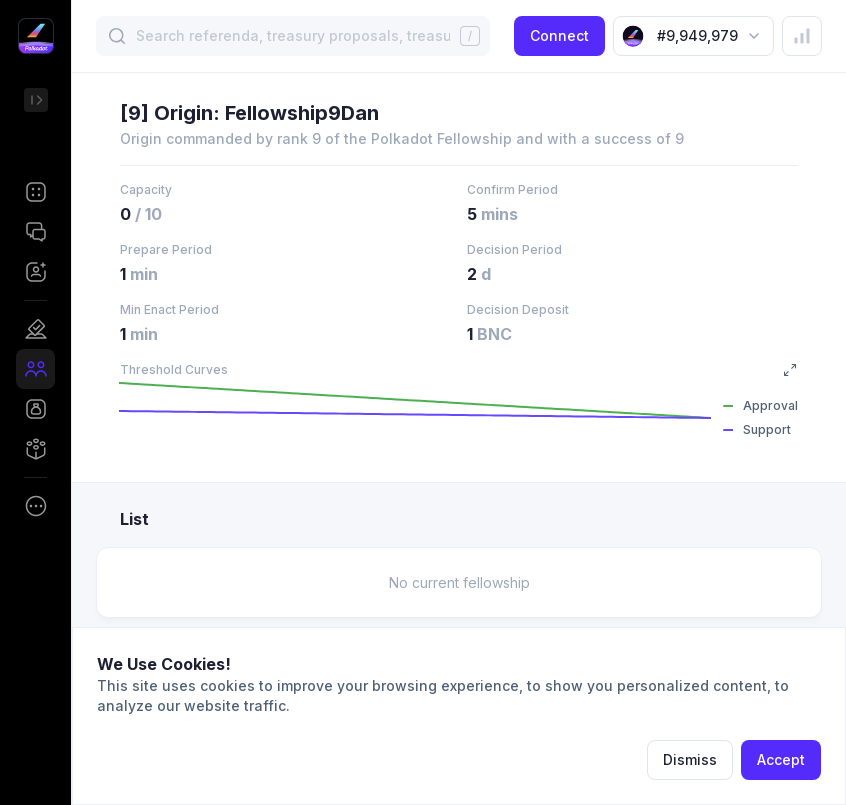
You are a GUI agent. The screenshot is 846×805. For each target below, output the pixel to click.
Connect (559, 35)
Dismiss (690, 759)
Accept (781, 759)
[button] (35, 192)
